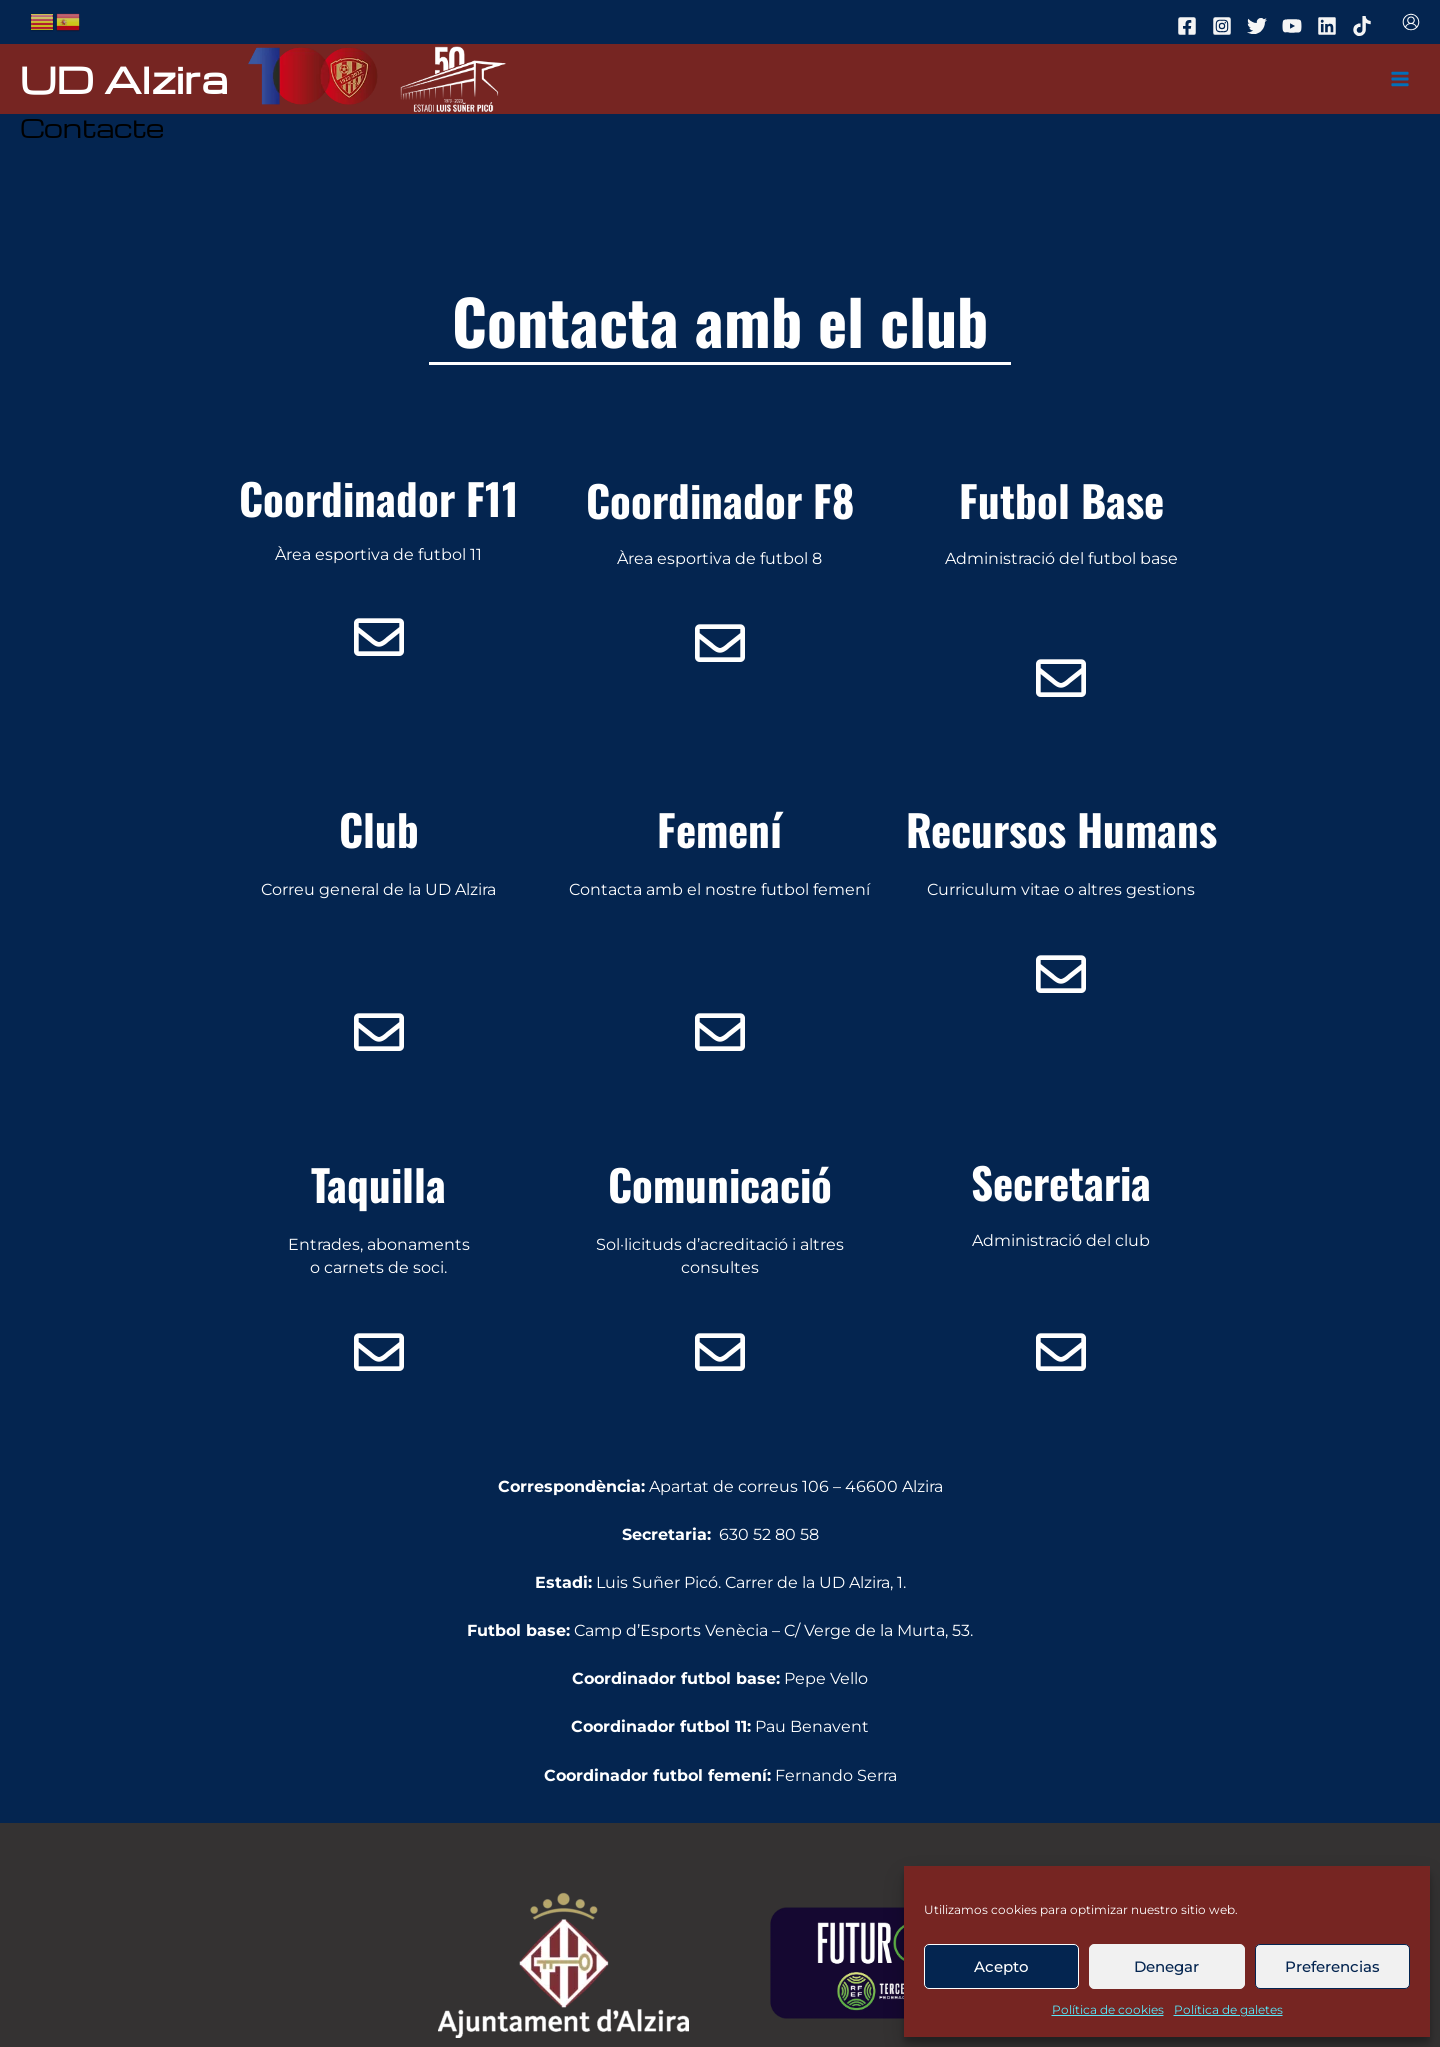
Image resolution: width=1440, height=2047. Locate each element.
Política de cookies (1108, 2009)
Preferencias (1332, 1966)
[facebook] (1190, 26)
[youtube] (1295, 26)
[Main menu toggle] (1400, 79)
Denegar (1166, 1966)
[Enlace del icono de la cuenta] (1411, 22)
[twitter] (1260, 26)
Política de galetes (1228, 2009)
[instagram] (1225, 26)
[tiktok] (1365, 26)
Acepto (1001, 1966)
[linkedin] (1330, 26)
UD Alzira (124, 78)
